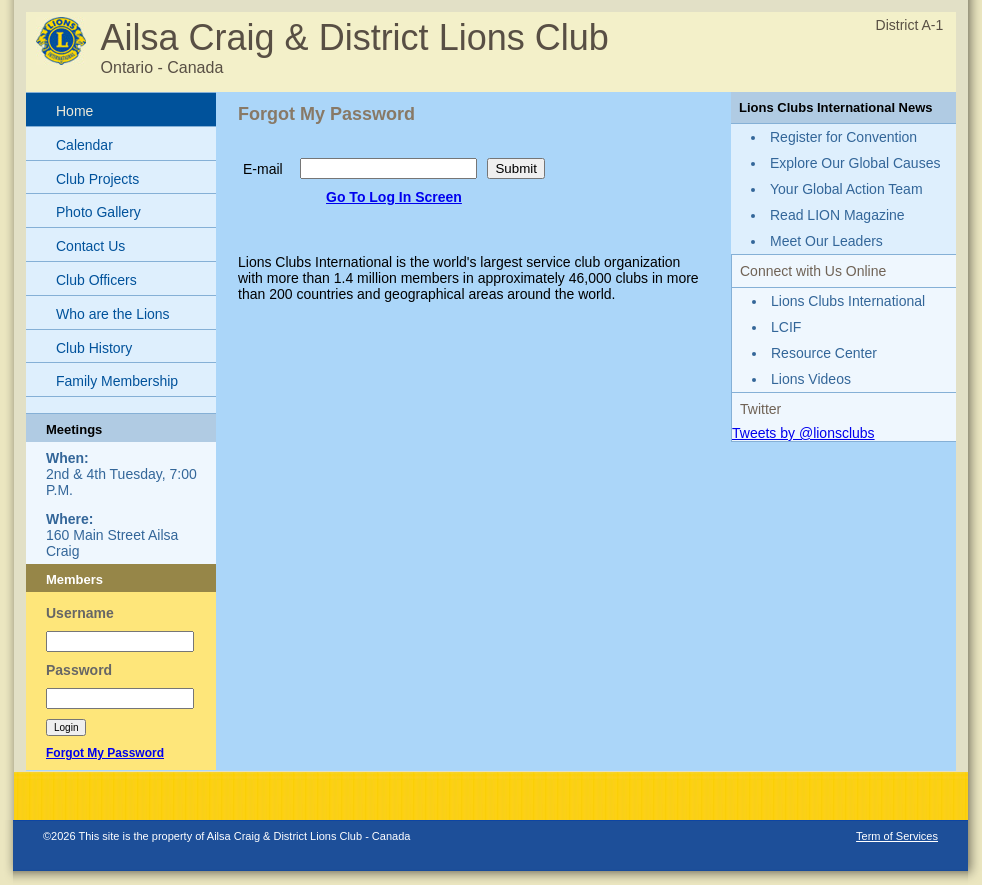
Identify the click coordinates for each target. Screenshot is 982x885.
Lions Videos (811, 379)
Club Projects (97, 179)
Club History (94, 348)
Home (74, 111)
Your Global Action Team (846, 189)
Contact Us (90, 246)
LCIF (786, 327)
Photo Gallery (98, 212)
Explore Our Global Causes (855, 163)
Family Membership (117, 381)
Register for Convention (843, 137)
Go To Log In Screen (394, 197)
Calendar (84, 145)
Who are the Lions (113, 314)
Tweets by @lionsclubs (803, 433)
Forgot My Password (105, 753)
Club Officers (96, 280)
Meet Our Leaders (826, 241)
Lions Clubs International (848, 301)
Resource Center (824, 353)
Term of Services (897, 836)
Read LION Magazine (837, 215)
